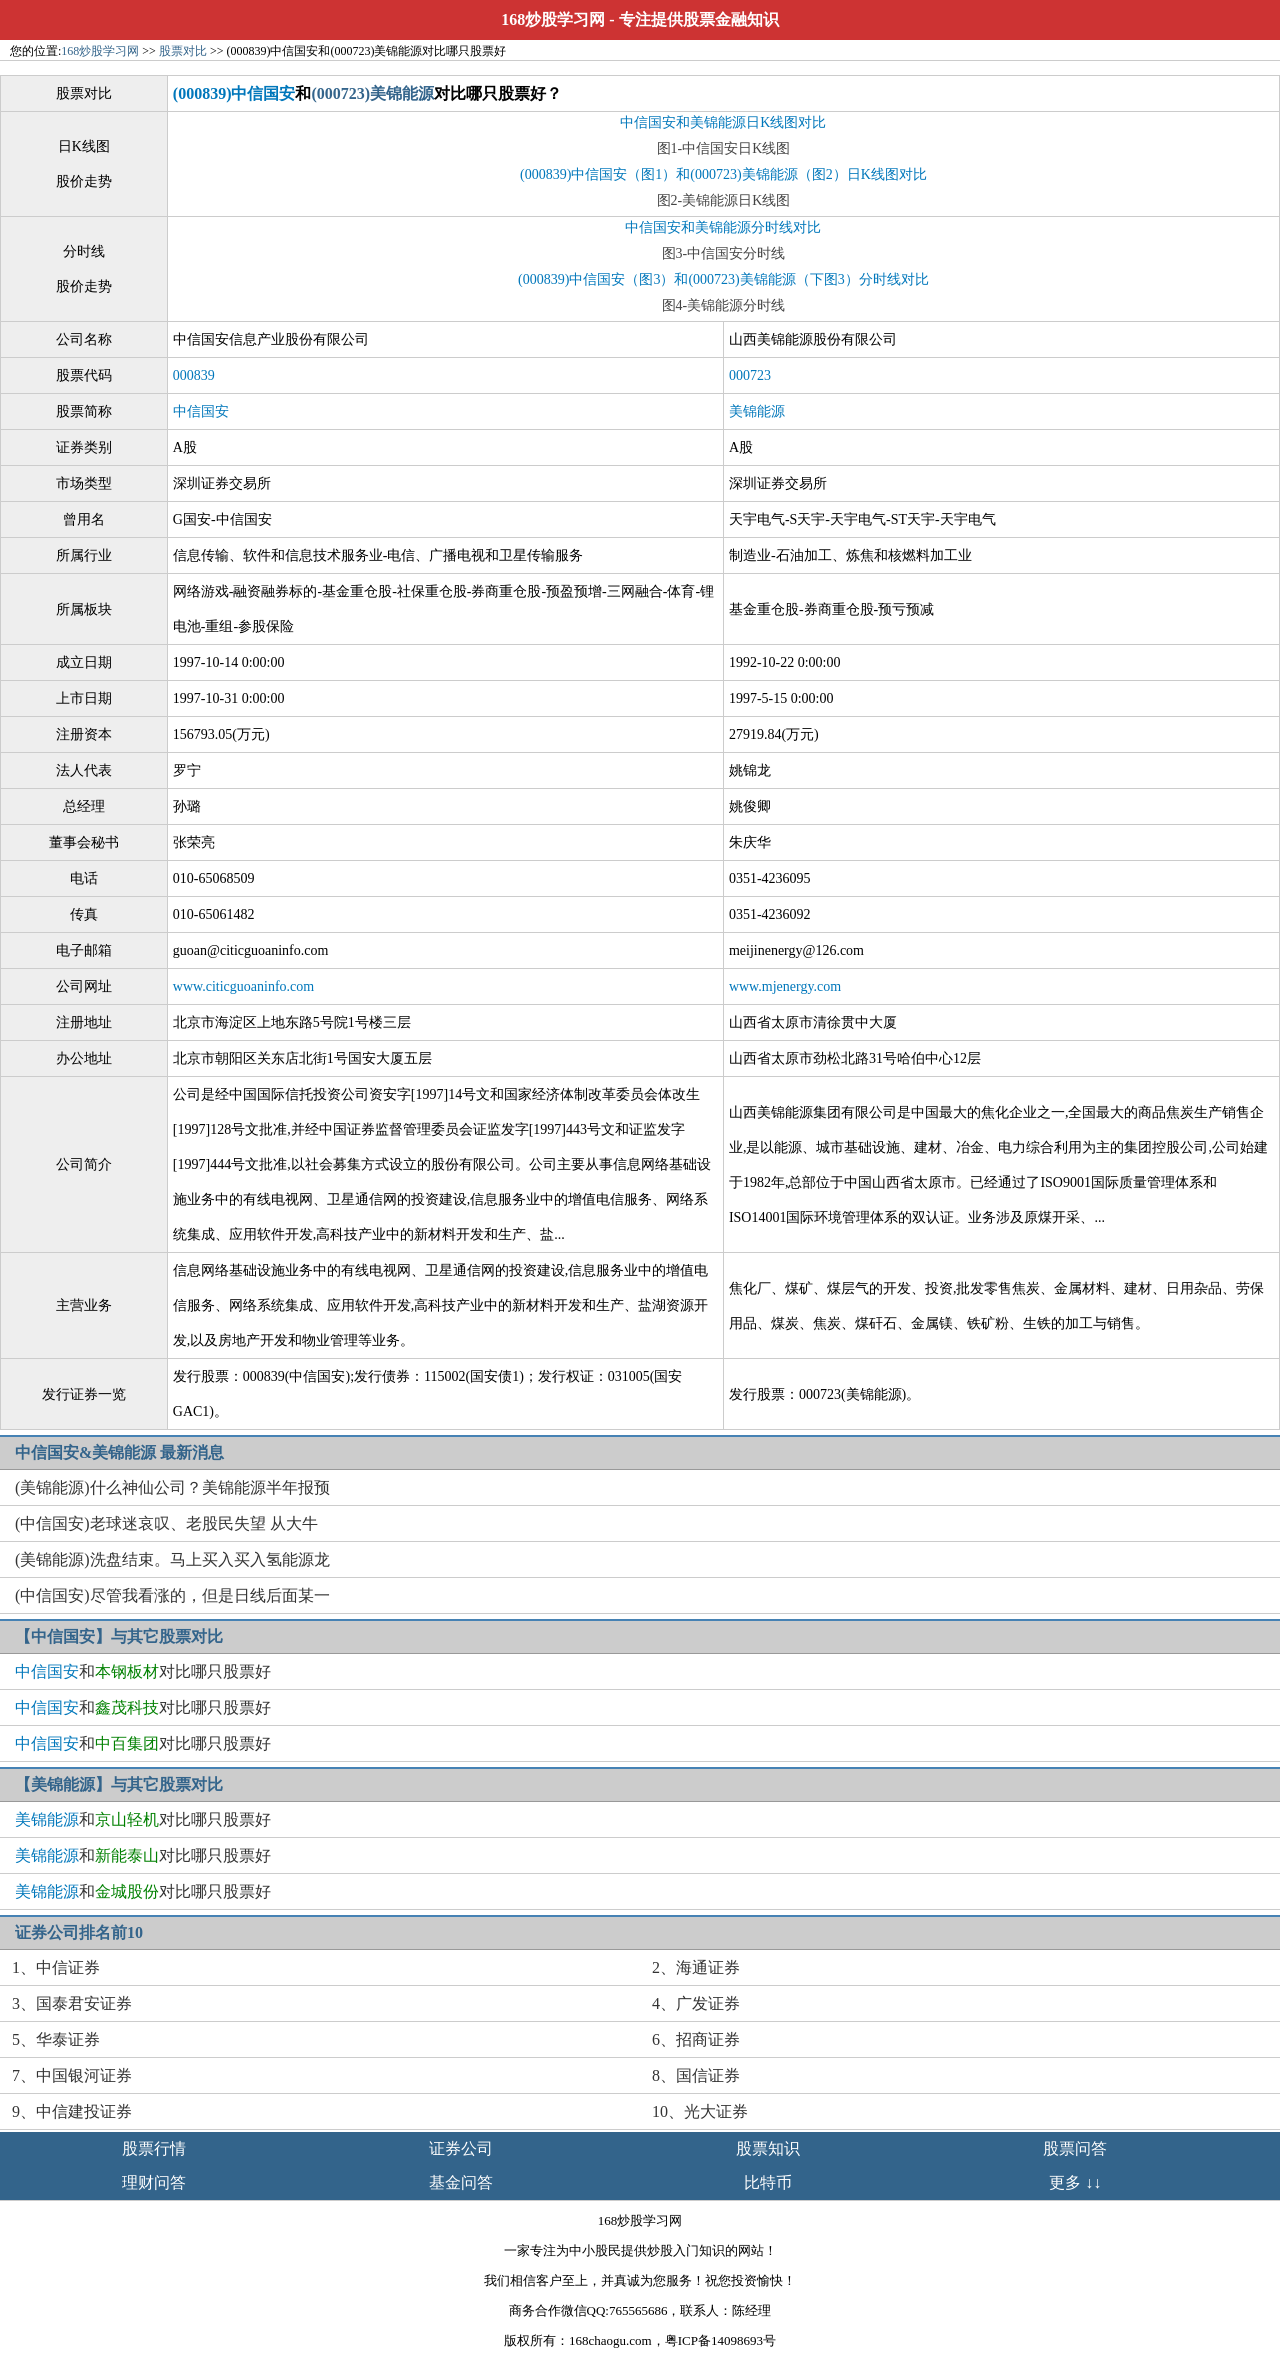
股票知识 (768, 2148)
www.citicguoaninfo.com (243, 986)
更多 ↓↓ (1075, 2182)
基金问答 (461, 2182)
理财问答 (154, 2182)
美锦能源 (757, 411)
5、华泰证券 (56, 2039)
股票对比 (183, 51)
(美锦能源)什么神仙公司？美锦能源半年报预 (172, 1487)
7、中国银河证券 (72, 2075)
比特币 (768, 2182)
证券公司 (461, 2148)
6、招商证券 (696, 2039)
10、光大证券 (700, 2111)
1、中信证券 (56, 1967)
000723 (750, 375)
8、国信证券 (696, 2075)
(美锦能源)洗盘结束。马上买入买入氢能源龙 (172, 1559)
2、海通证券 (696, 1967)
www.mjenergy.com (785, 986)
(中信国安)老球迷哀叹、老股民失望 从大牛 (166, 1523)
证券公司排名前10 (79, 1932)
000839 (194, 375)
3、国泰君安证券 (72, 2003)
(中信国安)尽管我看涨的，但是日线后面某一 (172, 1595)
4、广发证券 (696, 2003)
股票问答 (1075, 2148)
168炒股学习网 (553, 19)
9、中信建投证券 (72, 2111)
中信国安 (201, 411)
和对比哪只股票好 (143, 1671)
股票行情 (154, 2148)
